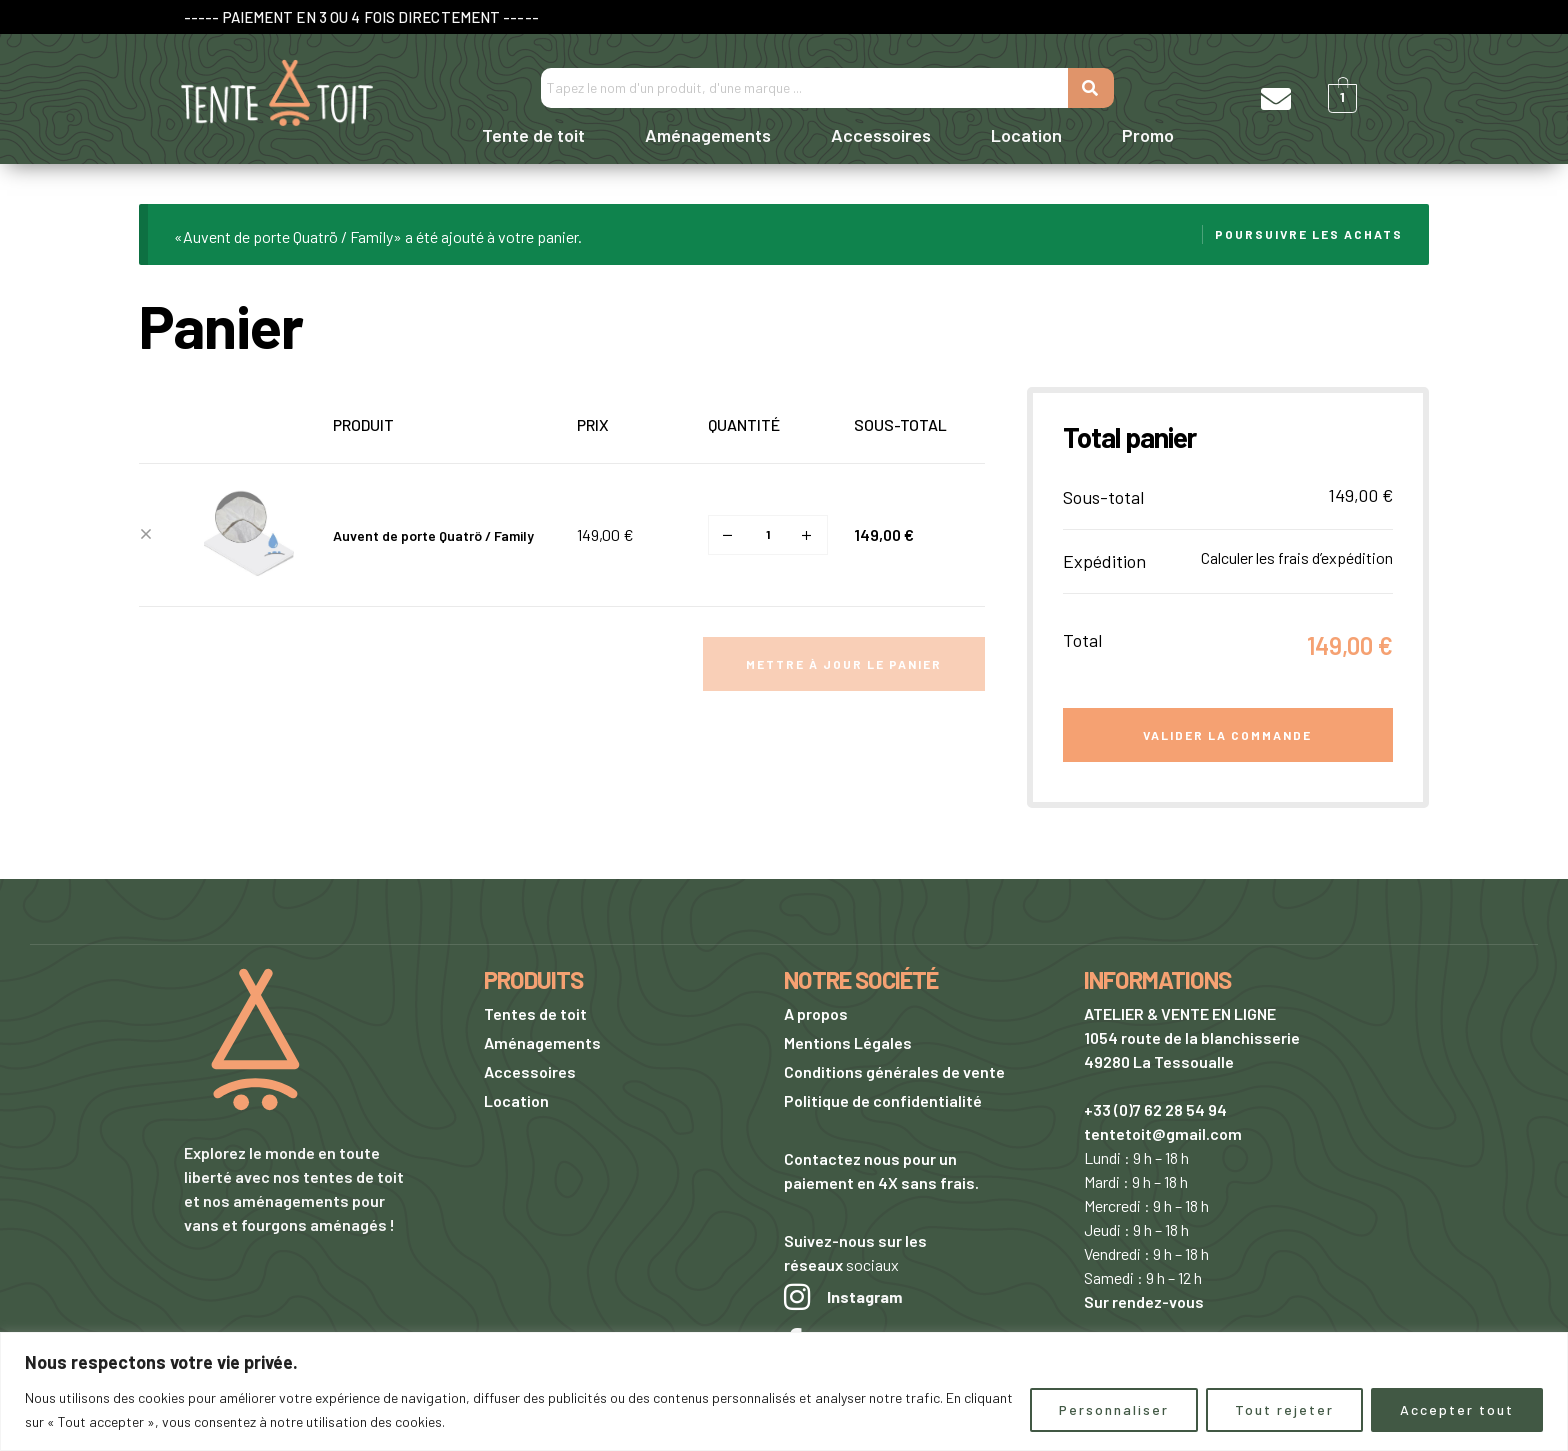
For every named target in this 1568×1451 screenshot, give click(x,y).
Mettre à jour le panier (844, 664)
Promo (1148, 135)
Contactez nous (842, 1158)
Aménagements (708, 135)
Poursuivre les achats (1309, 234)
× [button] (146, 535)
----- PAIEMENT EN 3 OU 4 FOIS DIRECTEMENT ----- (361, 17)
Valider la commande (1227, 735)
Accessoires (881, 135)
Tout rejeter (1284, 1409)
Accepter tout (1457, 1409)
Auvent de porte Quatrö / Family (433, 535)
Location (1026, 135)
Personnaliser (1114, 1409)
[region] (784, 1391)
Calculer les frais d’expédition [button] (1297, 557)
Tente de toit (533, 135)
